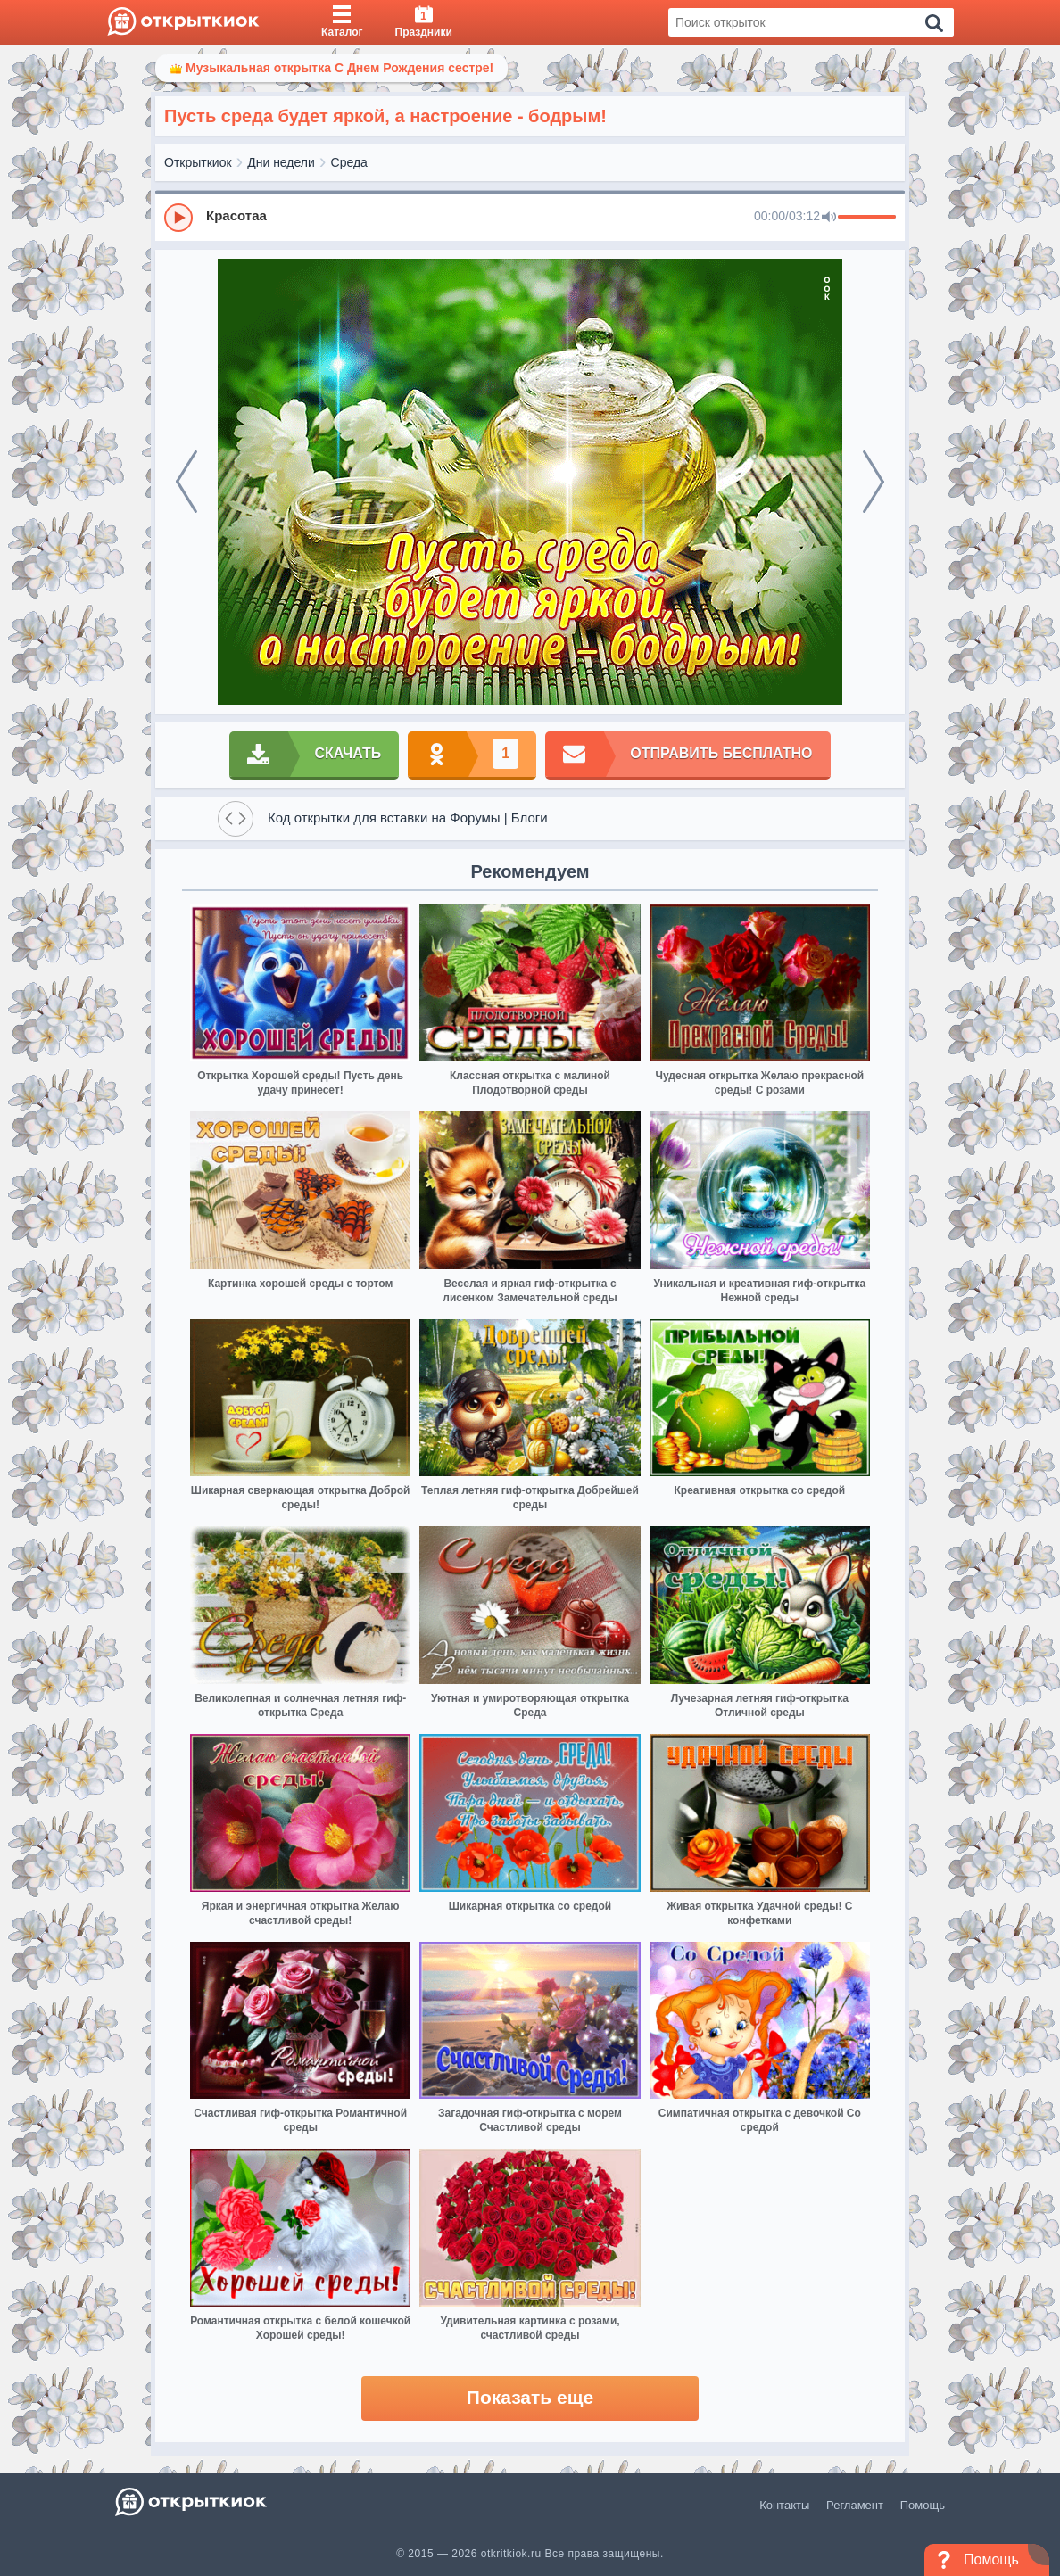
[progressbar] (867, 217)
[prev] (186, 482)
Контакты (784, 2505)
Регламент (854, 2505)
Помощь (922, 2505)
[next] (873, 482)
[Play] (178, 217)
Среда (349, 162)
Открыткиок (198, 162)
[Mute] (829, 218)
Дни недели (281, 162)
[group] (530, 217)
